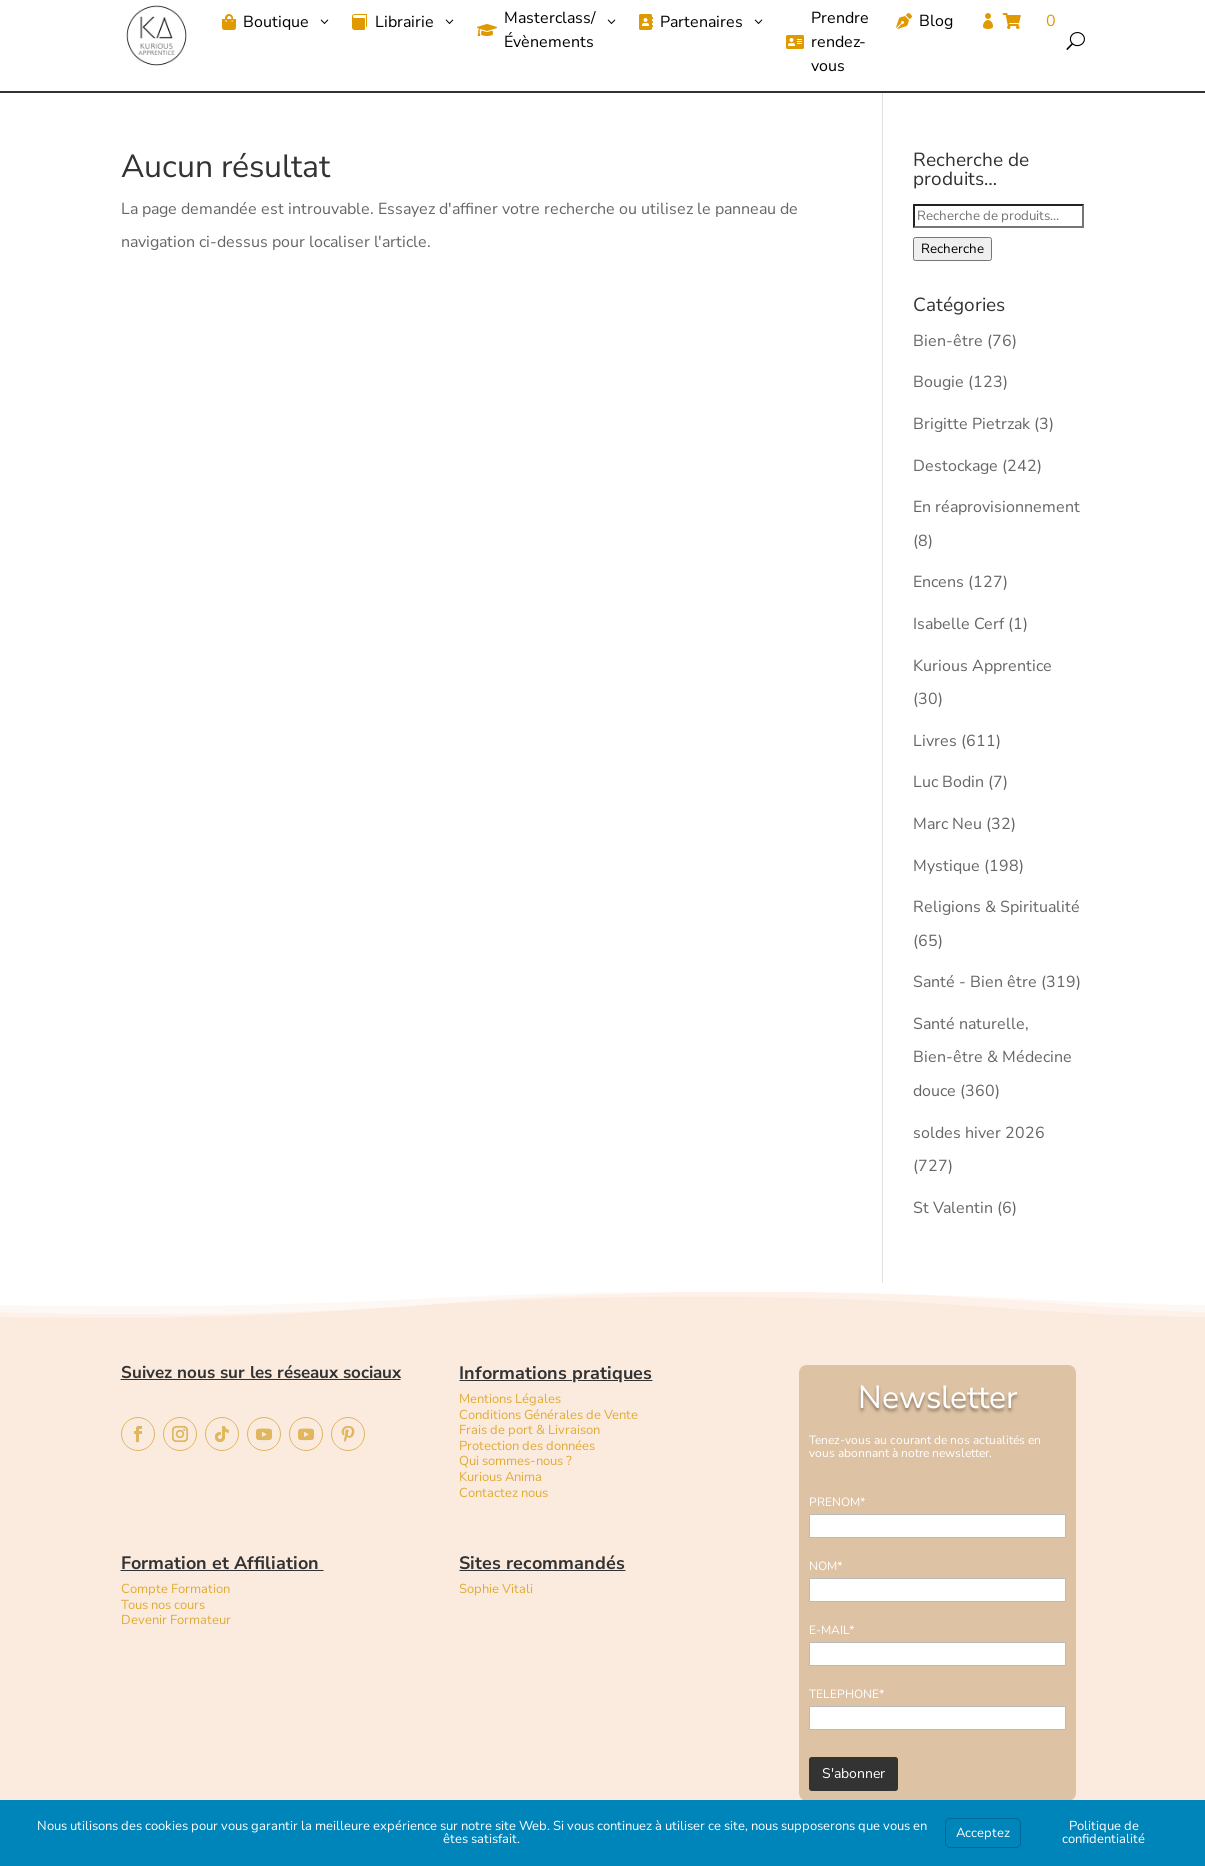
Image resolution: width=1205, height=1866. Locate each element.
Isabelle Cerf (958, 624)
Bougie (938, 382)
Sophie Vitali (496, 1589)
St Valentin (953, 1208)
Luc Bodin (948, 782)
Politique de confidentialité (1103, 1832)
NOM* (825, 1566)
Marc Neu (947, 824)
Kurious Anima (500, 1477)
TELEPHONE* (846, 1694)
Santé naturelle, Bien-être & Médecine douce (992, 1057)
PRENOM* (837, 1502)
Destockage (955, 466)
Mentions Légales (510, 1399)
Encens (938, 582)
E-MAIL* (831, 1630)
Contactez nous (505, 1493)
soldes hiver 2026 (979, 1133)
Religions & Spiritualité (996, 907)
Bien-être (948, 341)
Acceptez (983, 1833)
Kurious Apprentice (982, 666)
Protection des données (527, 1446)
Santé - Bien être (975, 982)
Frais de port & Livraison (529, 1430)
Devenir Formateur (176, 1620)
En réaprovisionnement (996, 507)
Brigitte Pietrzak (971, 424)
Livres (935, 741)
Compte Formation (175, 1589)
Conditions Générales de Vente (548, 1415)
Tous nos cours (163, 1605)
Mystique (946, 866)
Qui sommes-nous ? (515, 1461)
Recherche (952, 249)
